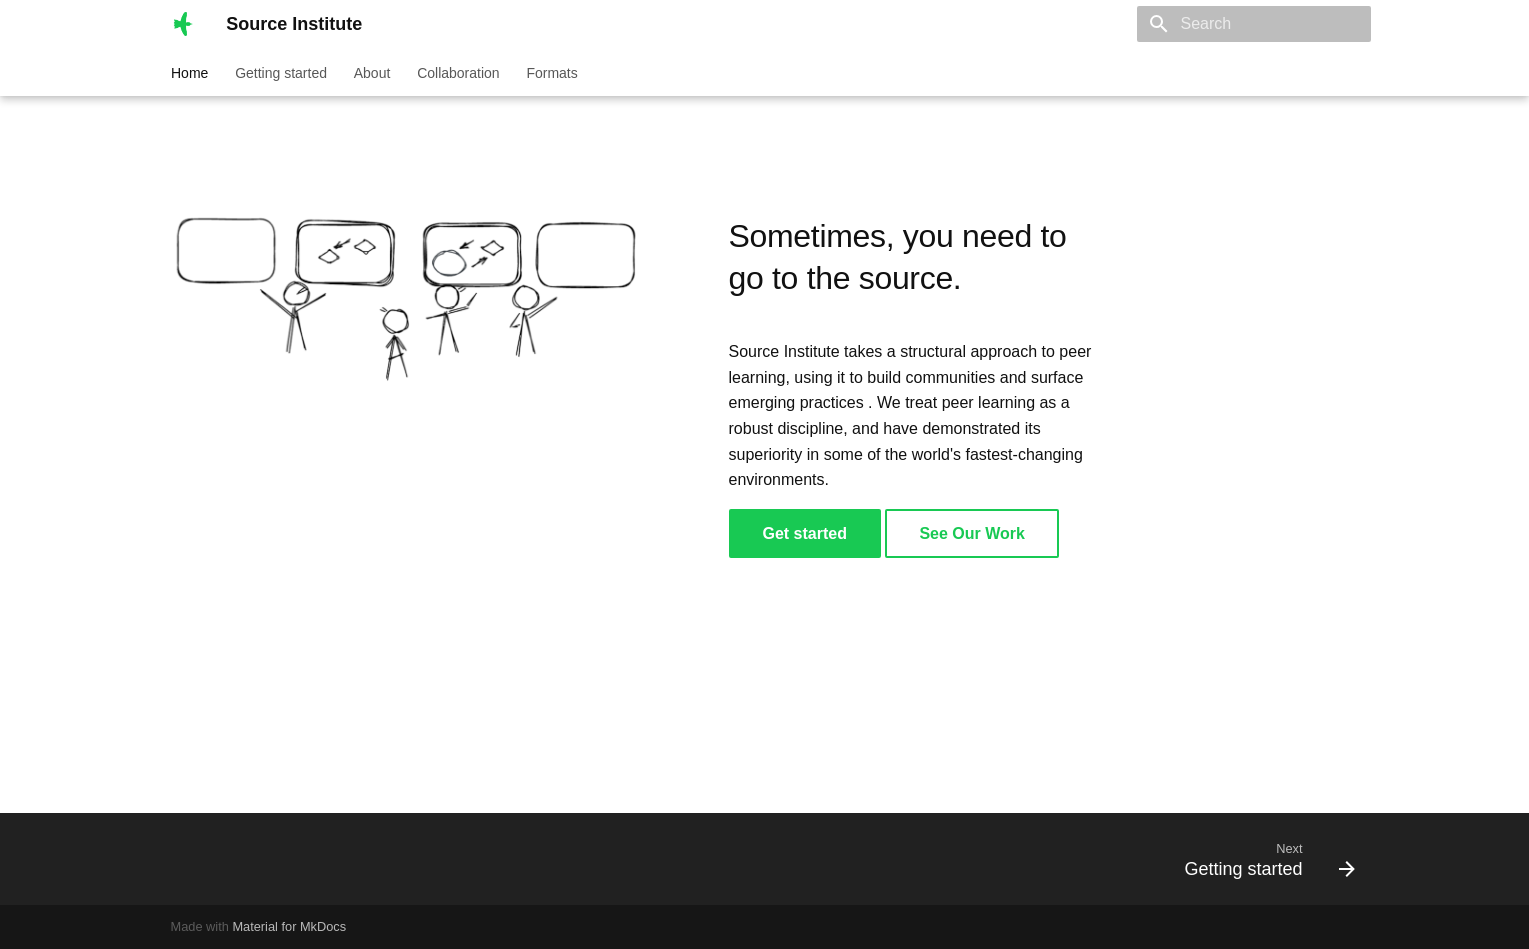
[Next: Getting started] (1262, 859)
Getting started (281, 73)
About (371, 73)
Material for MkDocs (289, 926)
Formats (551, 73)
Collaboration (458, 73)
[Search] (1254, 24)
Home (189, 73)
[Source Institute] (183, 24)
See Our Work (972, 533)
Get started (805, 533)
